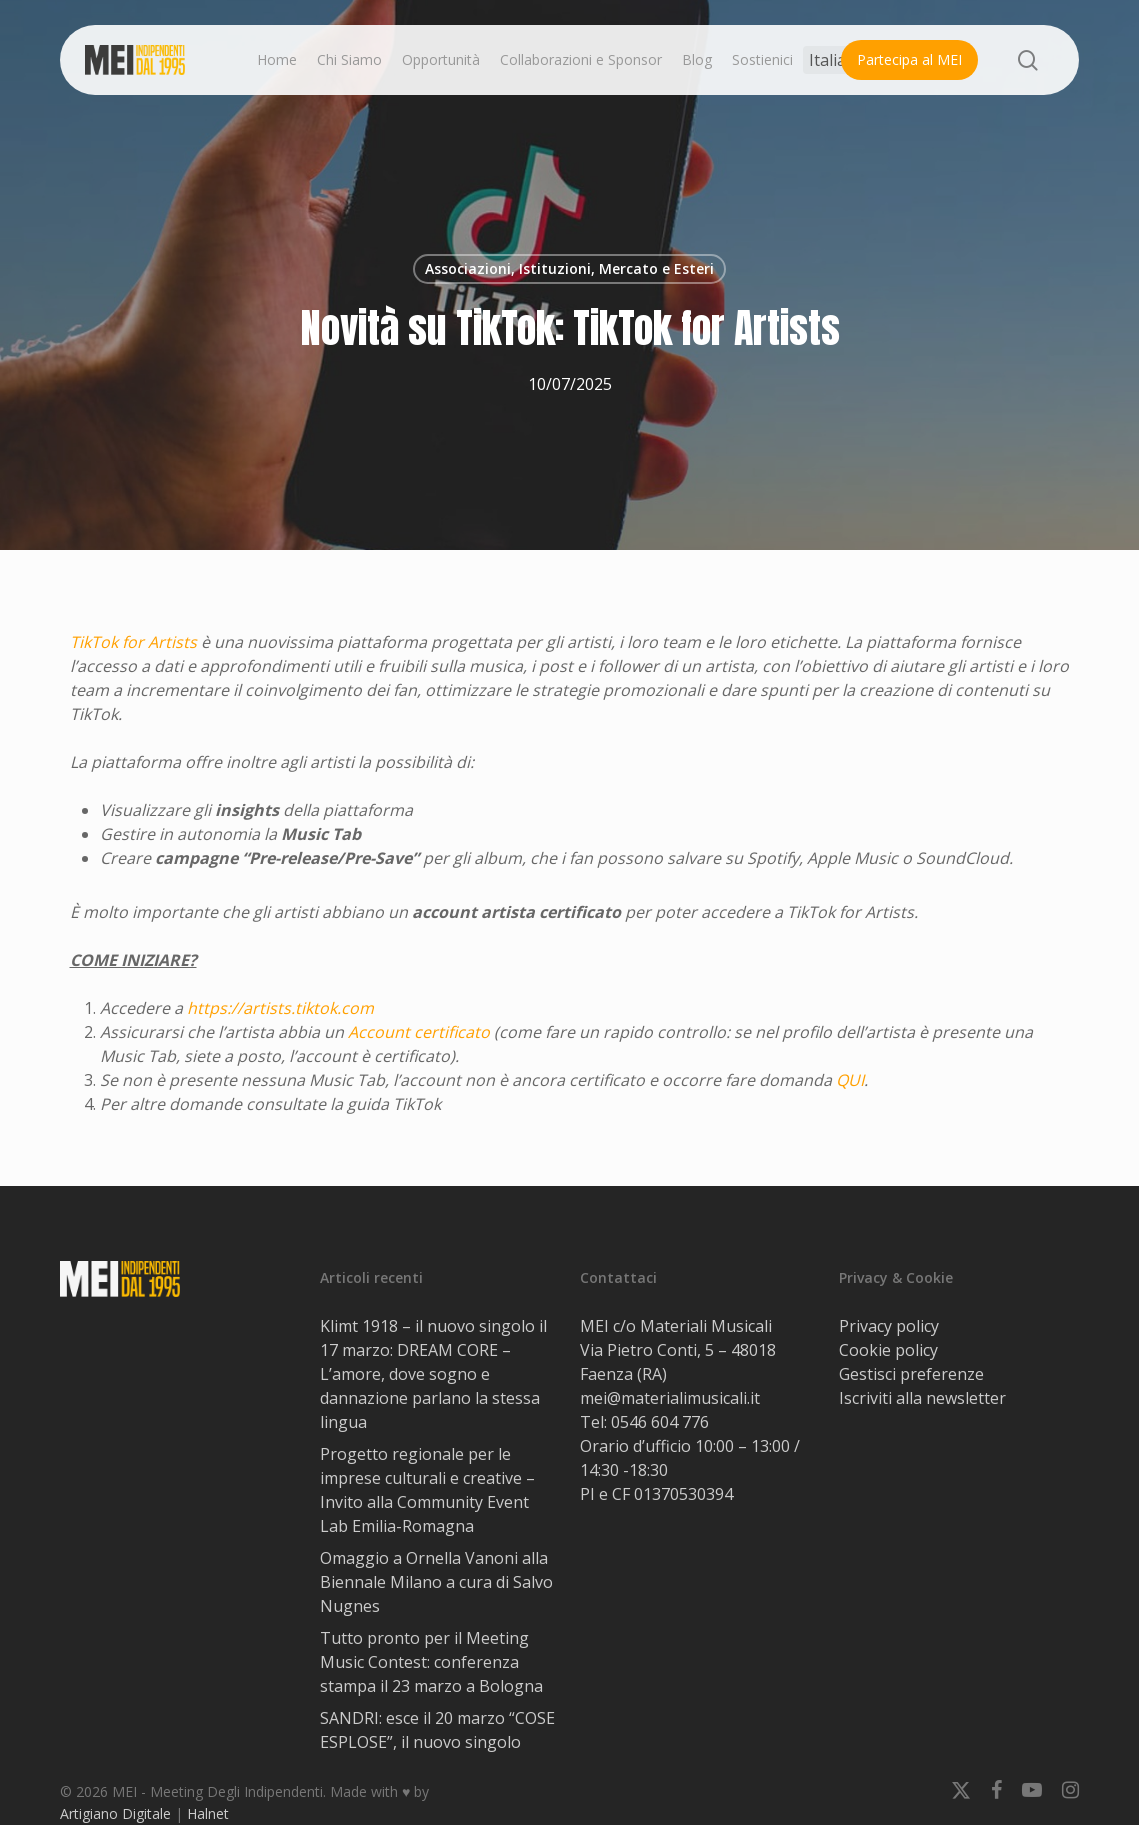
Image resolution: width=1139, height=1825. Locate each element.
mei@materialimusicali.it (670, 1398)
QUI (850, 1080)
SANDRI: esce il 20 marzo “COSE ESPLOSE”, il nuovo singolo (437, 1730)
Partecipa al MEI (909, 59)
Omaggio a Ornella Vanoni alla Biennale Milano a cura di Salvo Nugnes (436, 1582)
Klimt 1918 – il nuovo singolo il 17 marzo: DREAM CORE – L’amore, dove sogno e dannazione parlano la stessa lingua (433, 1374)
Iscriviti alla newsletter (922, 1398)
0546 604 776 (660, 1422)
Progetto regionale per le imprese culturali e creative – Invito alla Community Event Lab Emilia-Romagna (427, 1490)
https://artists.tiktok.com (280, 1008)
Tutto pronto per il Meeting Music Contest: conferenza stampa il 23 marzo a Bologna (431, 1662)
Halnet (208, 1813)
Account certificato (419, 1032)
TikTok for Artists (133, 642)
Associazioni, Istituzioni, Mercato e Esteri (569, 268)
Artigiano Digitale (115, 1813)
